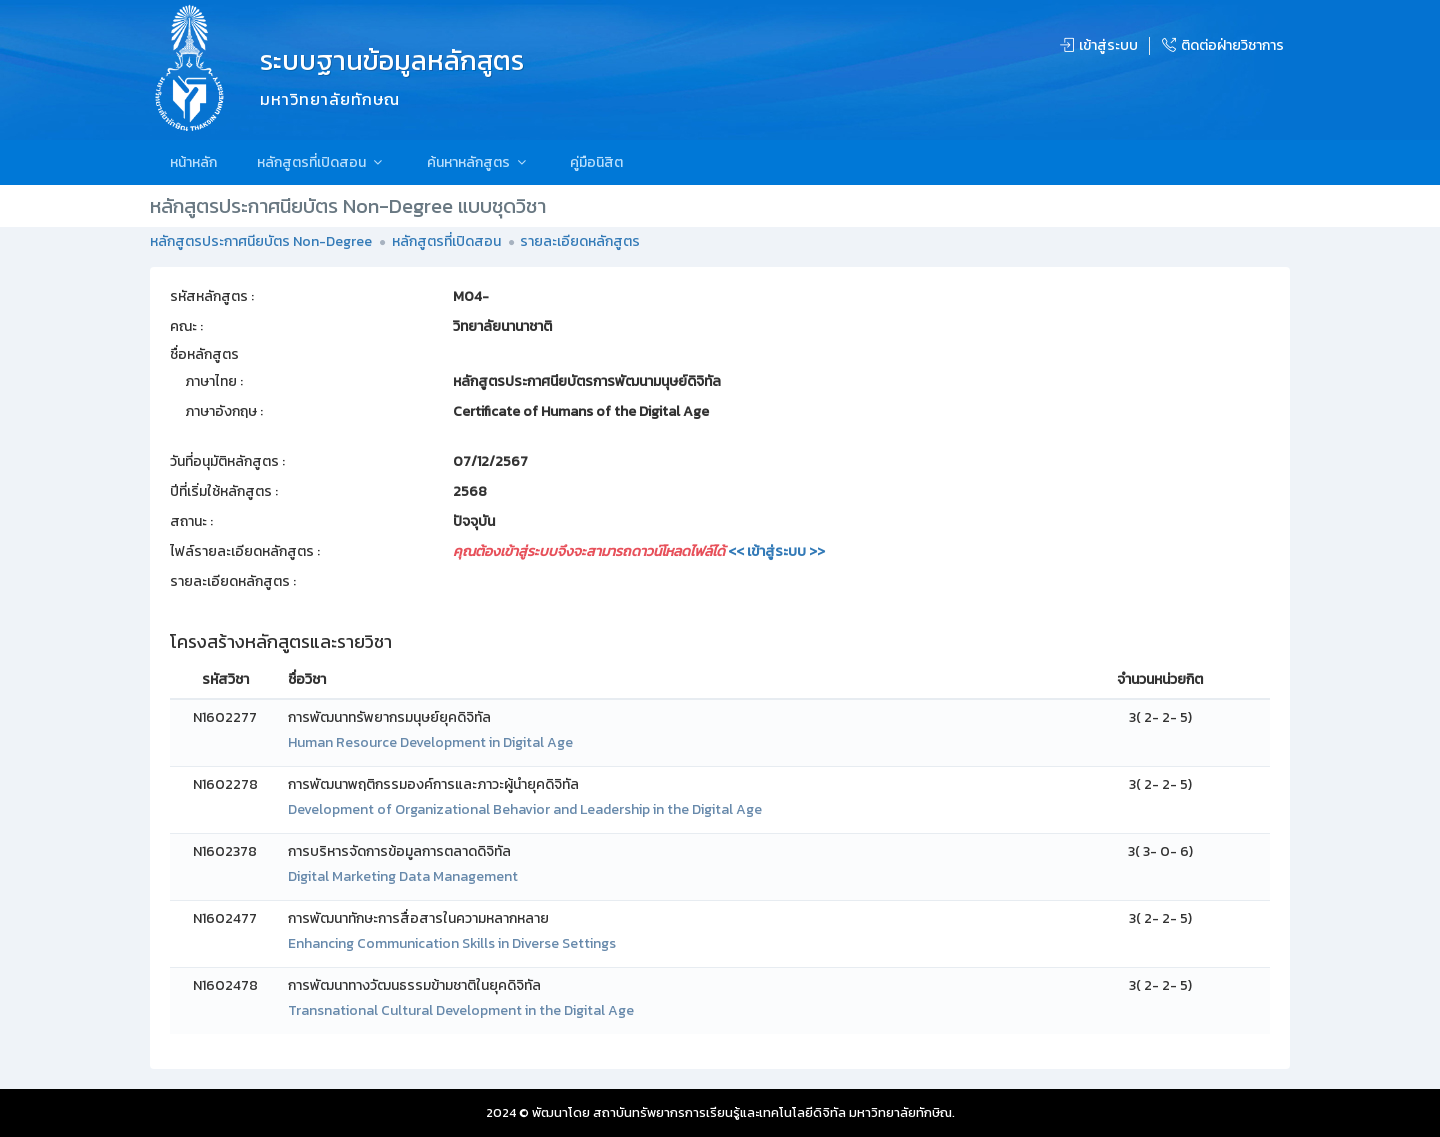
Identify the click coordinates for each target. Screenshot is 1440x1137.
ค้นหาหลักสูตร (479, 162)
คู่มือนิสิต (596, 162)
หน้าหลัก (193, 162)
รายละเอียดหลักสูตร (580, 241)
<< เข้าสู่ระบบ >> (776, 551)
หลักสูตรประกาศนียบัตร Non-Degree (261, 241)
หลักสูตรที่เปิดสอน (322, 162)
